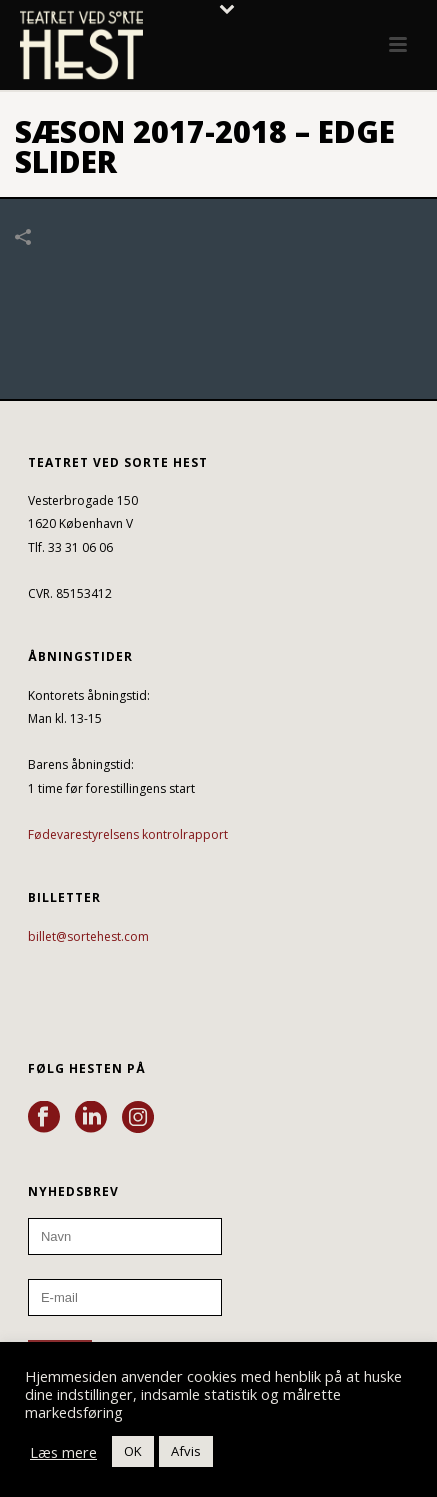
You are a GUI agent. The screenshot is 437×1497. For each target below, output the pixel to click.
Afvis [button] (186, 1451)
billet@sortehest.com (88, 936)
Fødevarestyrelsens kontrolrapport (128, 834)
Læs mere (63, 1452)
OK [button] (133, 1451)
